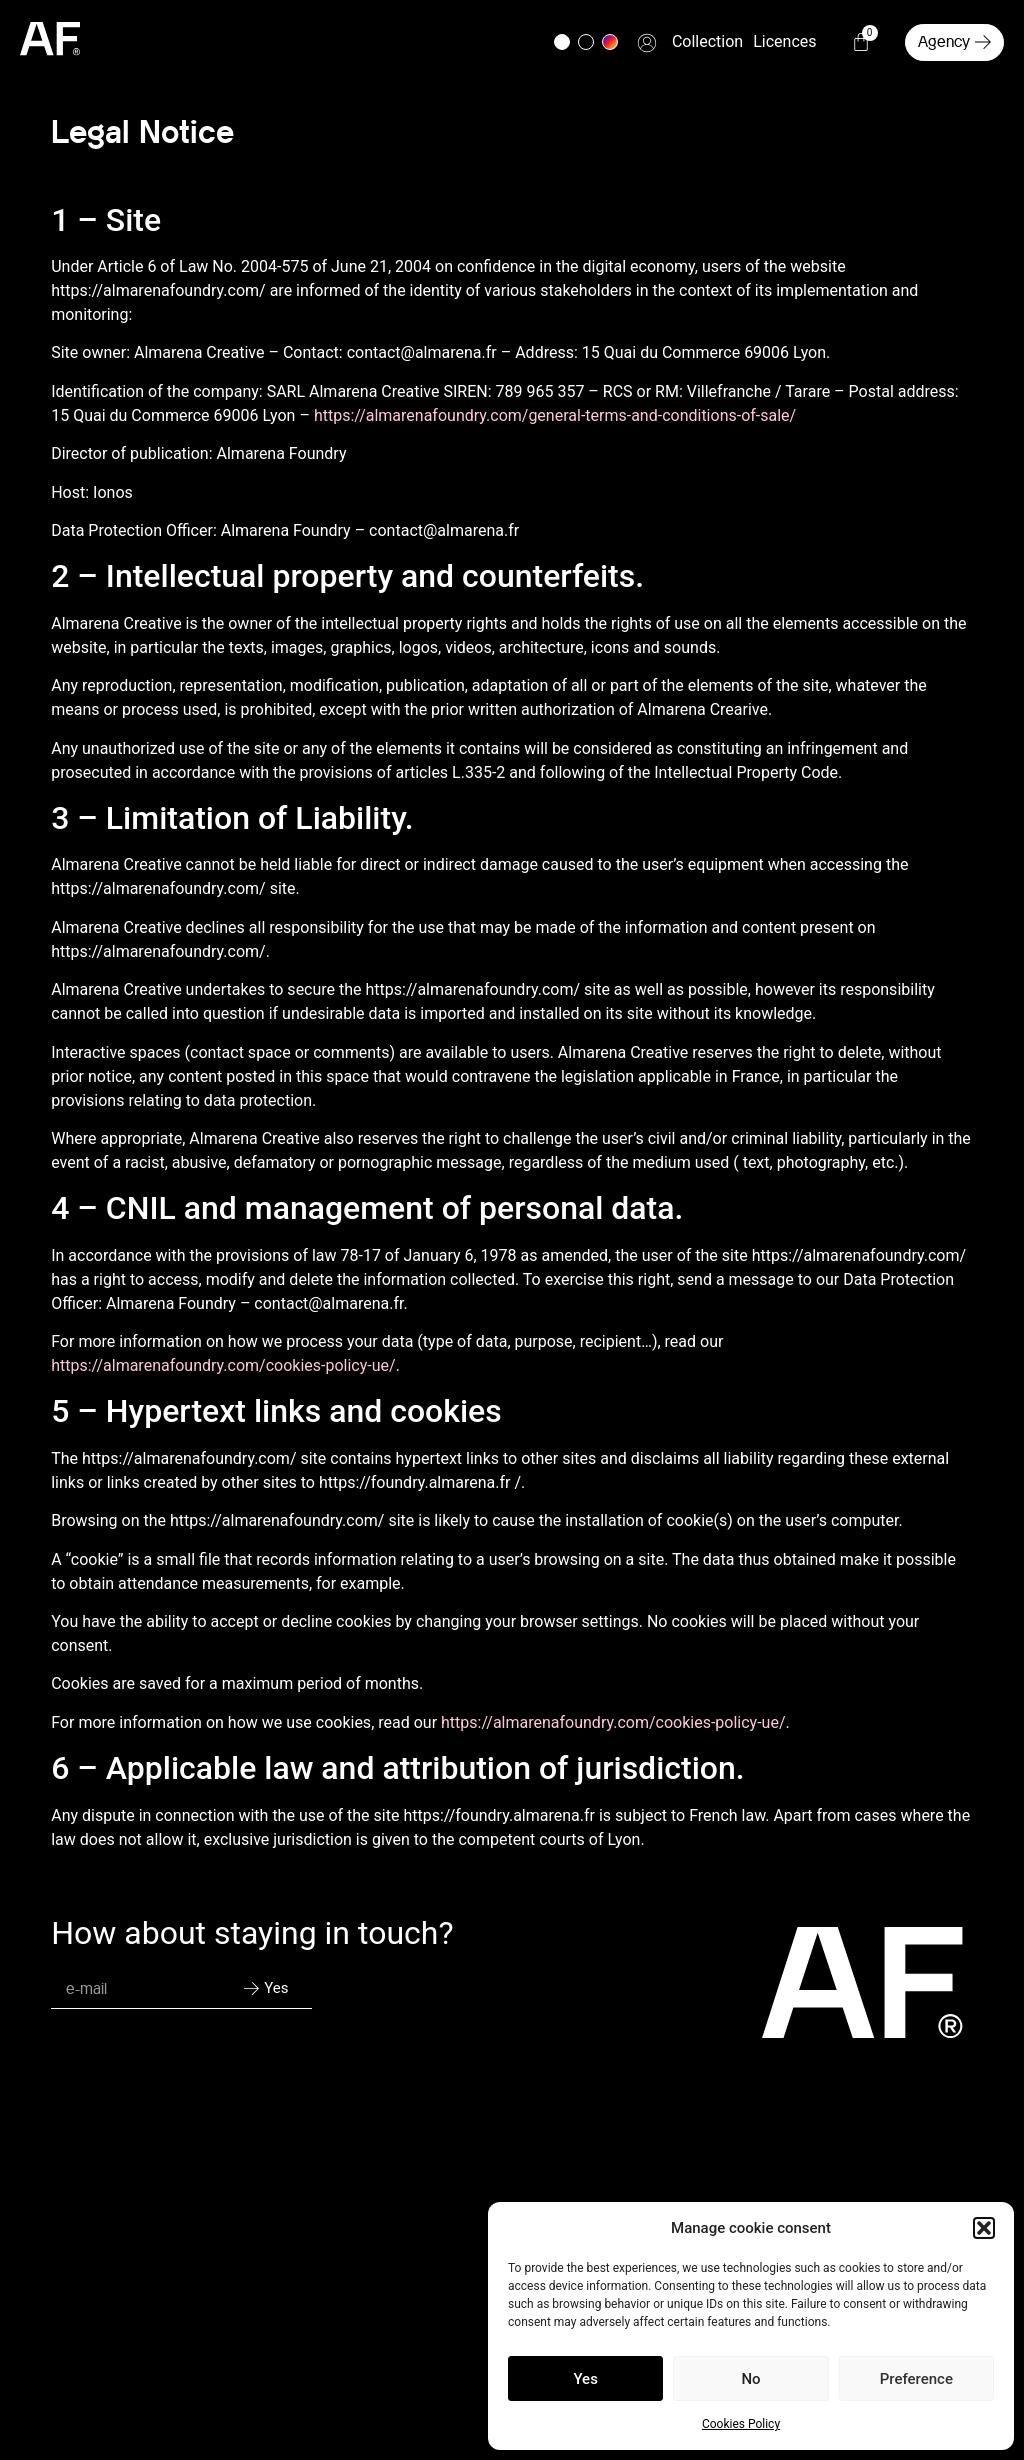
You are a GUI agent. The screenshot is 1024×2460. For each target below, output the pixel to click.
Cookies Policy (741, 2424)
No (750, 2379)
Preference (916, 2379)
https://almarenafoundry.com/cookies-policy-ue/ (223, 1365)
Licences (784, 41)
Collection (707, 41)
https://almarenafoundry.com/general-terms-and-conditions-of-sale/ (555, 415)
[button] (984, 2228)
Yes (585, 2379)
